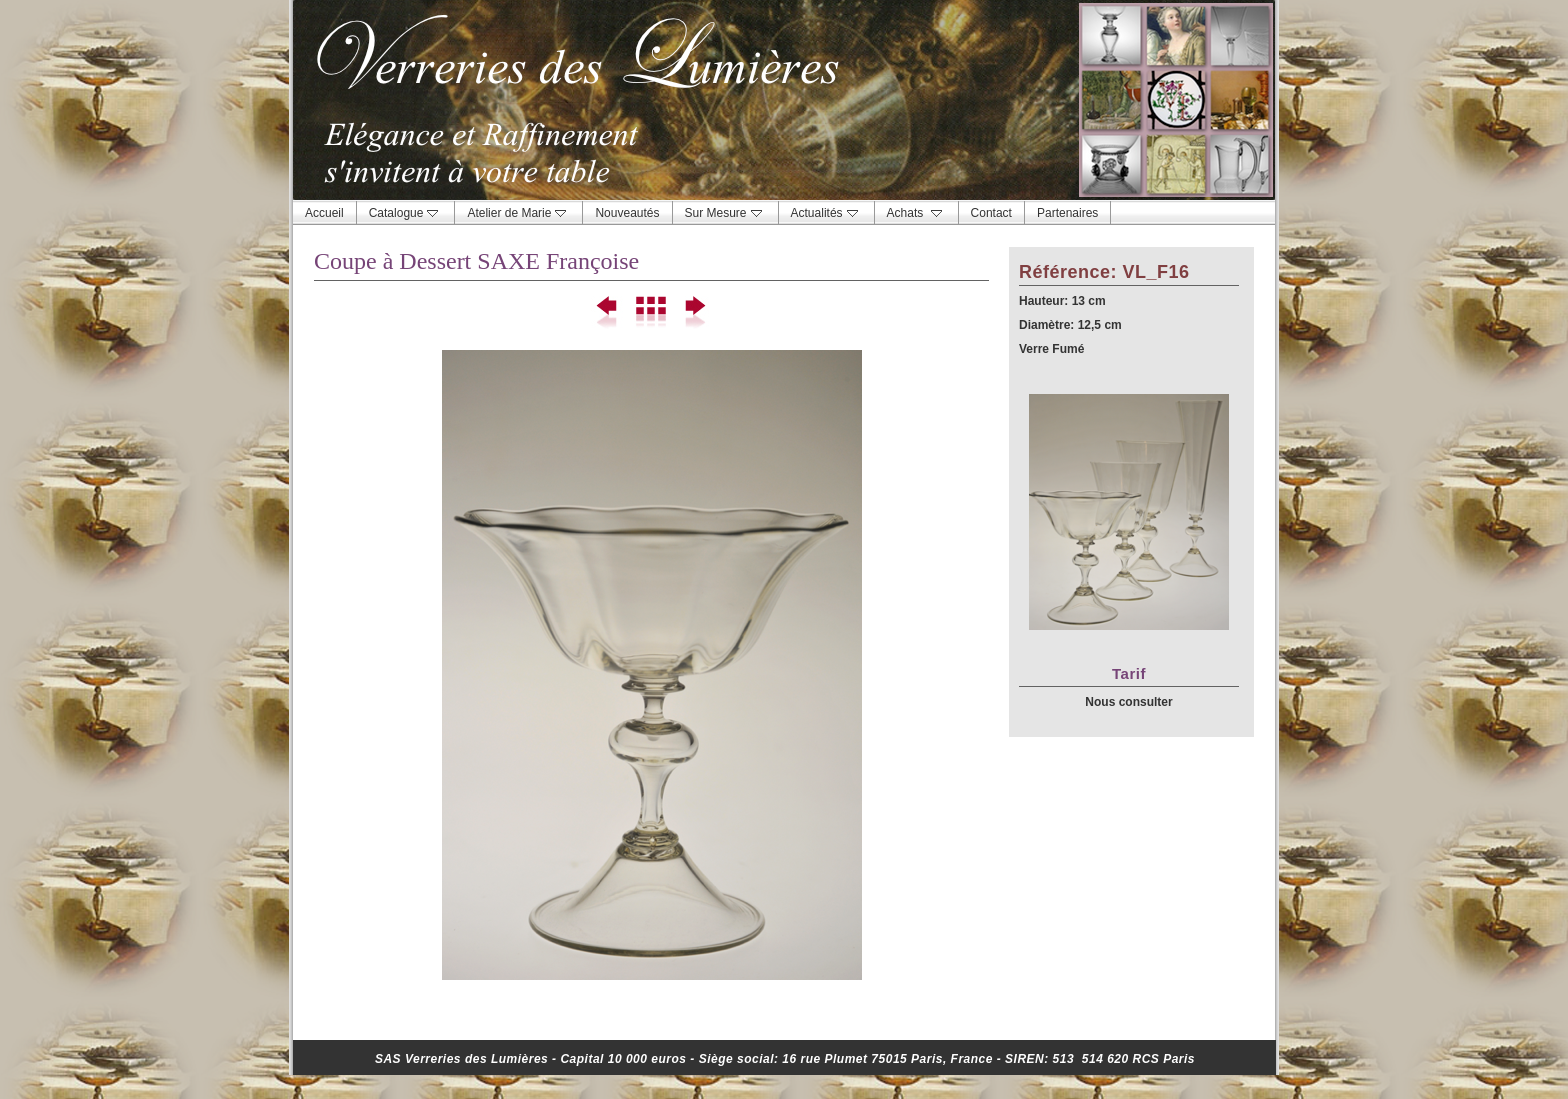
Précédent (608, 313)
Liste (651, 313)
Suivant (694, 313)
